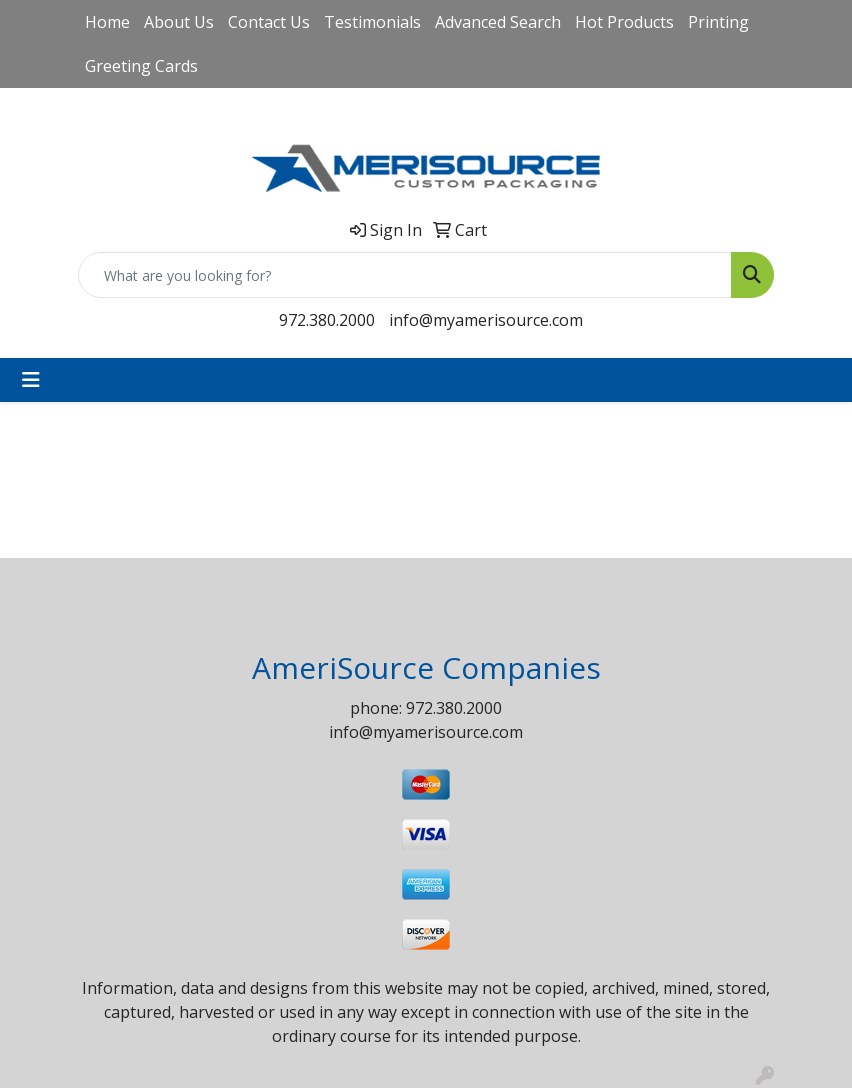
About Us (179, 22)
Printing (718, 22)
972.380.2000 (327, 320)
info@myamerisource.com (486, 320)
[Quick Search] (405, 275)
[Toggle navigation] (31, 380)
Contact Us (269, 22)
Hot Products (624, 22)
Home (107, 22)
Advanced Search (498, 22)
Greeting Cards (141, 66)
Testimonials (372, 22)
